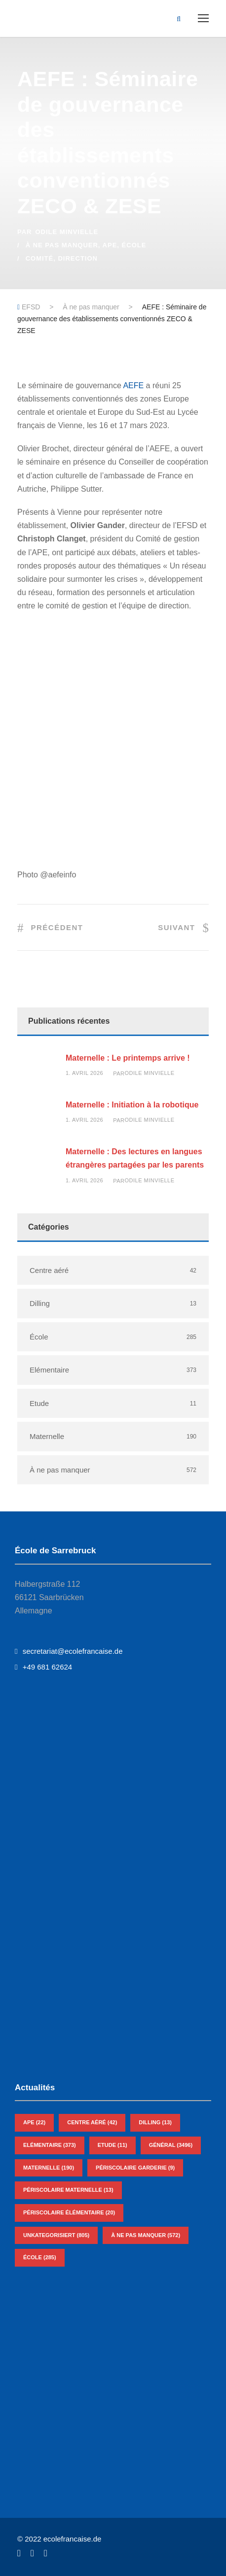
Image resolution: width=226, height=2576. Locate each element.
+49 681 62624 (43, 1667)
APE (110, 245)
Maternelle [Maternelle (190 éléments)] (48, 2168)
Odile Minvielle (66, 231)
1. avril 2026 (84, 1073)
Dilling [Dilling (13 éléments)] (155, 2122)
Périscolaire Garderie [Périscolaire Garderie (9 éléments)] (135, 2168)
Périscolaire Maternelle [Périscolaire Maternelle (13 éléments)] (68, 2190)
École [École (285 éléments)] (39, 2257)
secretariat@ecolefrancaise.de (68, 1651)
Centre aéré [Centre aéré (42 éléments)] (92, 2122)
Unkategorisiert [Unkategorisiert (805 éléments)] (56, 2235)
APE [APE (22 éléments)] (34, 2122)
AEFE (133, 385)
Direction (78, 258)
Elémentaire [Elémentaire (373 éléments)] (49, 2145)
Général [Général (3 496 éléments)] (170, 2145)
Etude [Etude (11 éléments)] (112, 2145)
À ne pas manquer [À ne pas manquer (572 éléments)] (145, 2235)
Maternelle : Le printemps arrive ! (128, 1058)
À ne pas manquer (62, 245)
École (134, 245)
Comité (40, 258)
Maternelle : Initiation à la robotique (132, 1105)
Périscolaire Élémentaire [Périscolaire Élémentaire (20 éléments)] (69, 2212)
